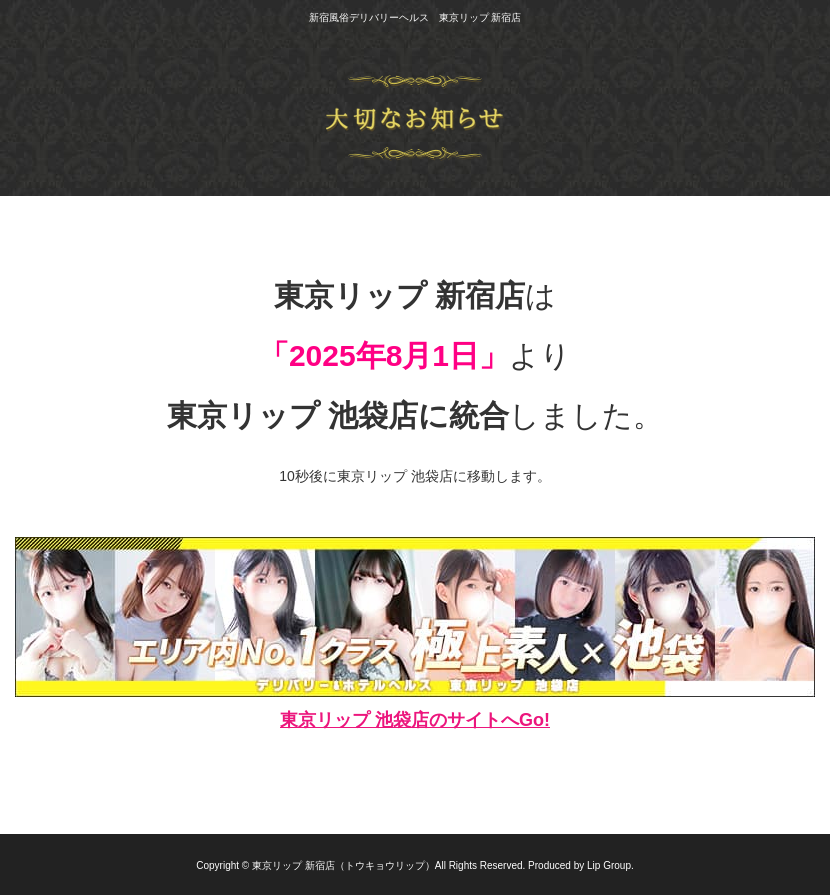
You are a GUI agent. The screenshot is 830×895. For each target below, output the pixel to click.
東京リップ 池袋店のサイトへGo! (415, 720)
